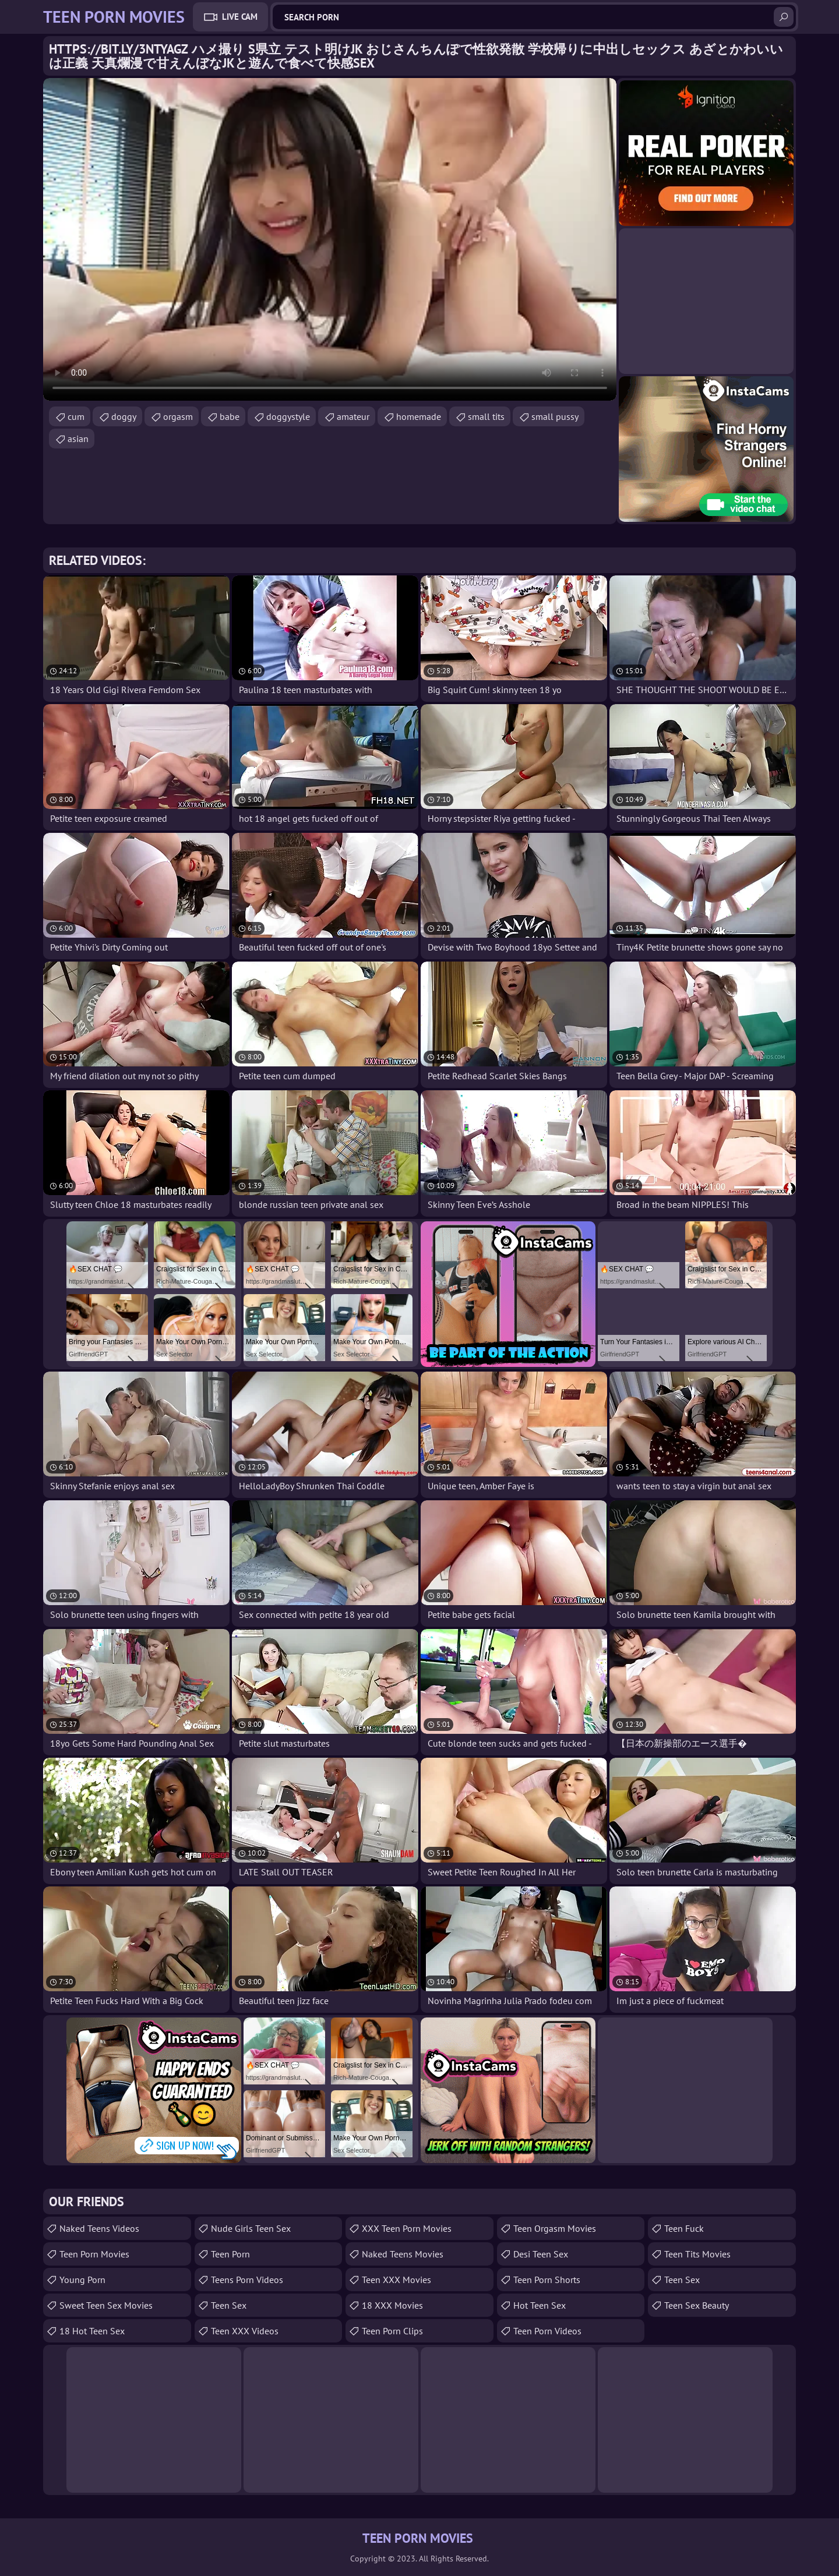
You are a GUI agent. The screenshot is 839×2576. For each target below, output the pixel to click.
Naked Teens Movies (402, 2254)
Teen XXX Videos (245, 2331)
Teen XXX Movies (396, 2279)
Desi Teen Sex (540, 2254)
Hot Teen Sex (539, 2305)
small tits (486, 416)
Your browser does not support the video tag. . (329, 239)
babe (229, 416)
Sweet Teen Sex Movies (106, 2305)
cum (76, 416)
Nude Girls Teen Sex (251, 2228)
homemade (418, 416)
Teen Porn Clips (392, 2331)
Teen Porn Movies (94, 2254)
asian (78, 438)
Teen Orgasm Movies (554, 2228)
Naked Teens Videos (99, 2228)
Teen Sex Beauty (696, 2305)
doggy (123, 416)
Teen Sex (228, 2305)
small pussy (555, 416)
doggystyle (288, 416)
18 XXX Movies (392, 2305)
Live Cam (240, 16)
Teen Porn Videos (547, 2331)
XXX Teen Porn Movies (407, 2228)
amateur (353, 416)
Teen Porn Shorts (546, 2279)
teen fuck (684, 2228)
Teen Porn (230, 2254)
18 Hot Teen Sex (92, 2331)
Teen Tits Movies (697, 2254)
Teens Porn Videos (247, 2279)
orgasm (178, 416)
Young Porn (82, 2279)
